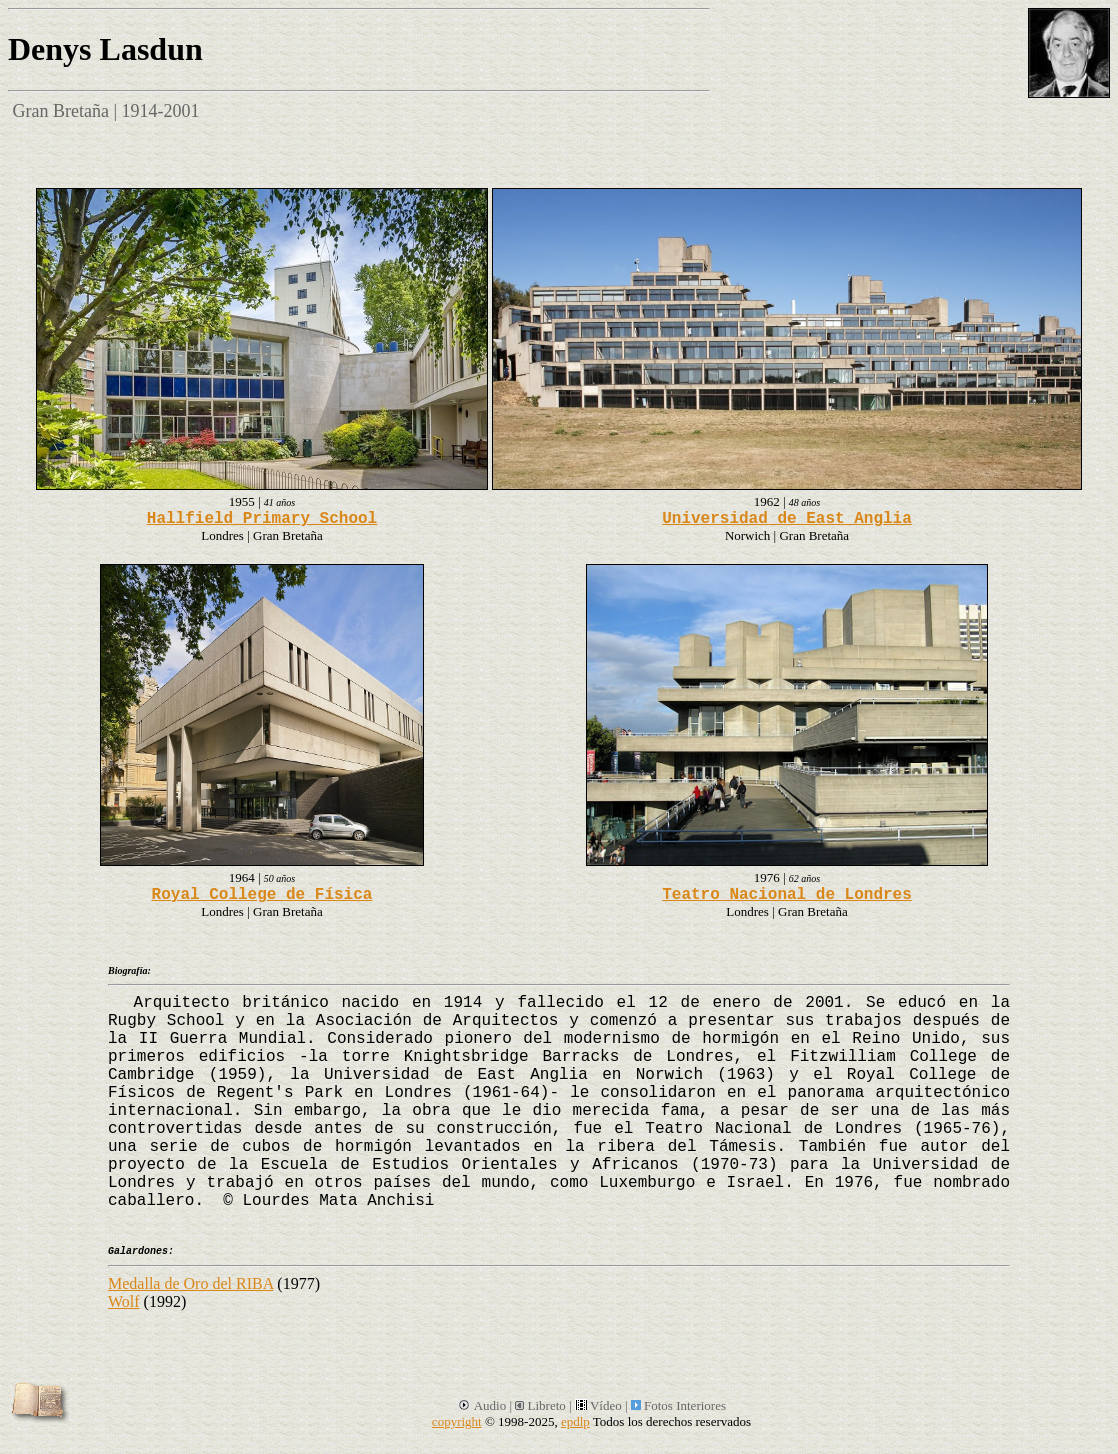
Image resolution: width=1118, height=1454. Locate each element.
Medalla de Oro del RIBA (190, 1283)
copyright (457, 1421)
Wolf (124, 1301)
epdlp (575, 1421)
